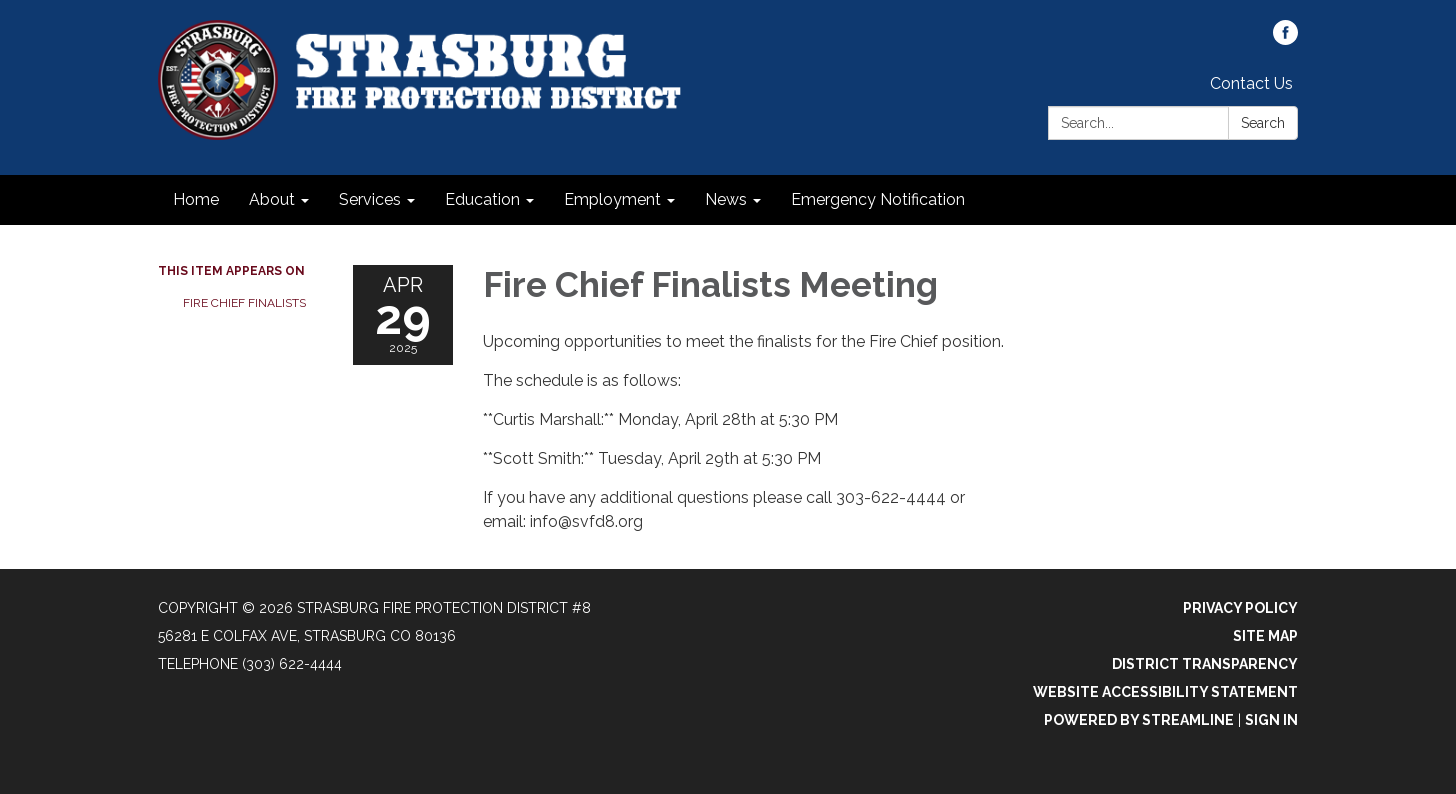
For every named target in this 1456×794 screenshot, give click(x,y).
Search (1263, 123)
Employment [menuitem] (612, 199)
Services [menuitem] (370, 199)
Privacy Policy (1240, 608)
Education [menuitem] (482, 199)
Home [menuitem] (196, 199)
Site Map (1265, 636)
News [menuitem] (726, 199)
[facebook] (1285, 39)
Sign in (1271, 720)
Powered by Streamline (1139, 720)
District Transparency (1205, 664)
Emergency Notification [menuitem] (878, 199)
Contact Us (1251, 83)
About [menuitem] (272, 199)
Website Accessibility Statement (1165, 692)
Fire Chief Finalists (244, 303)
